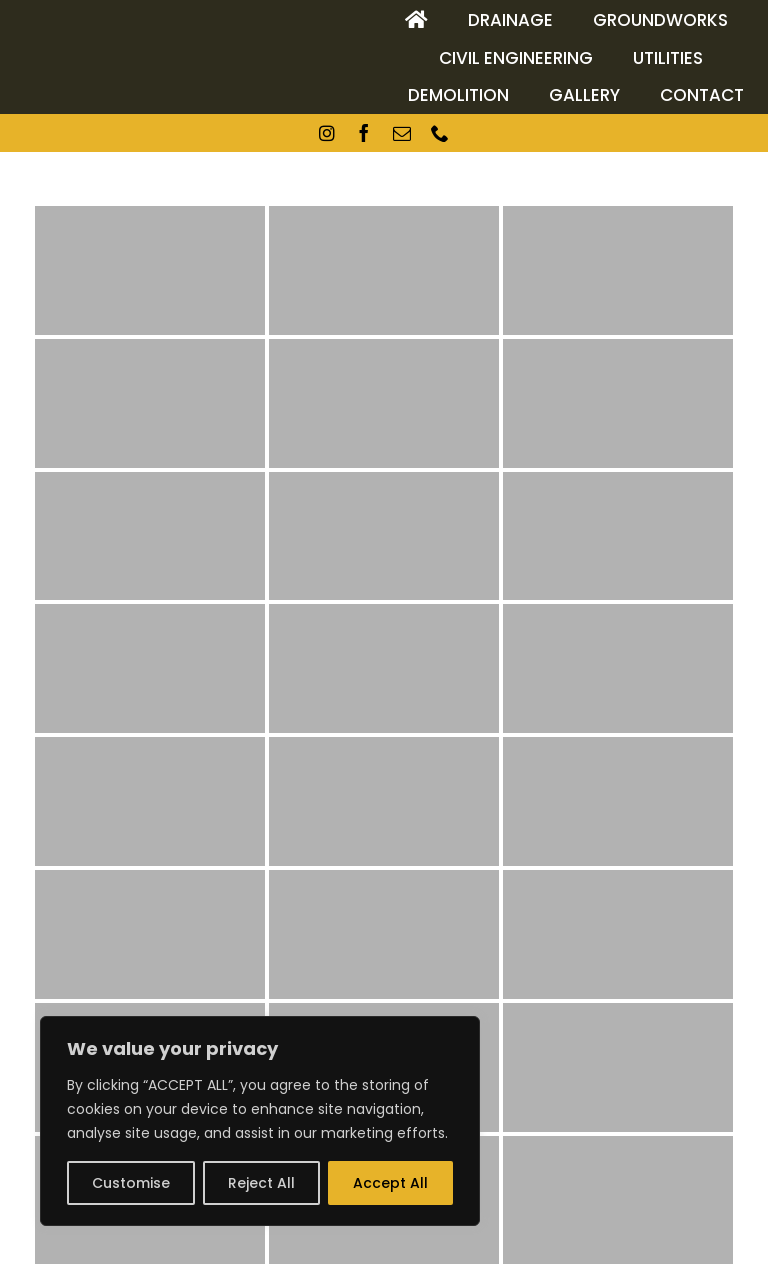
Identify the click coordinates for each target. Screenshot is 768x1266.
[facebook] (364, 133)
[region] (260, 1121)
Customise (131, 1183)
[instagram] (327, 133)
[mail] (402, 133)
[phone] (440, 133)
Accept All (390, 1183)
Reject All (261, 1183)
